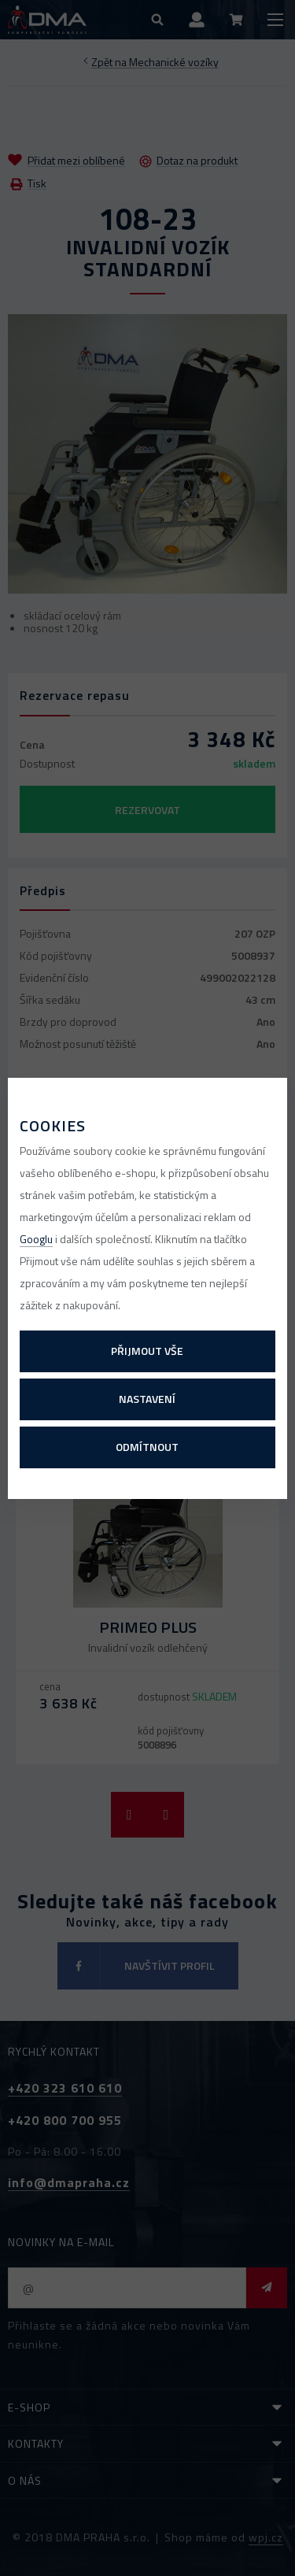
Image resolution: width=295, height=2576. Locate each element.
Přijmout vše (147, 1350)
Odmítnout (147, 1446)
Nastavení (147, 1398)
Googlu (36, 1239)
